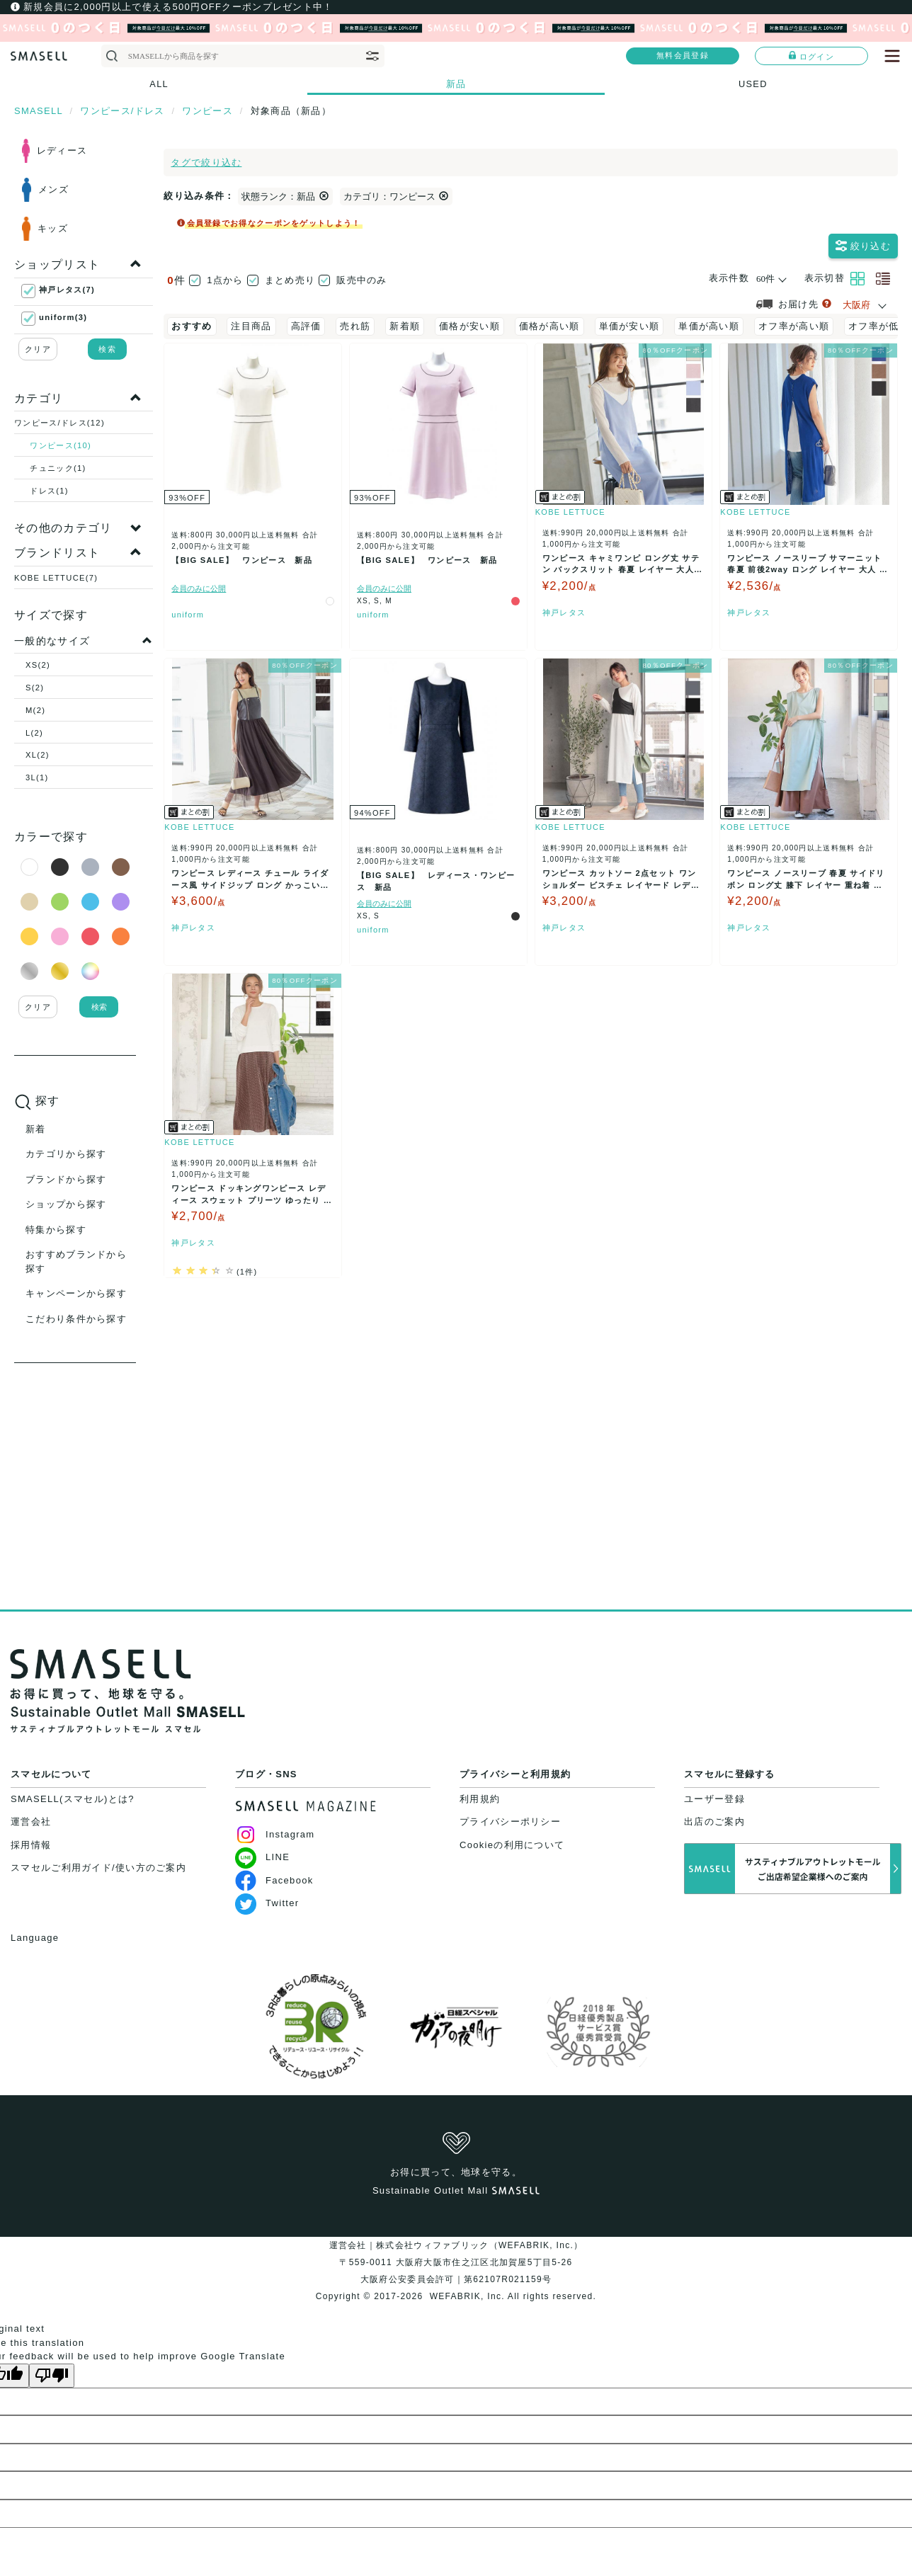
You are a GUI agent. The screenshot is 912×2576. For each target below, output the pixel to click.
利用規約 (480, 1799)
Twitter (267, 1903)
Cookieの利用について (512, 1845)
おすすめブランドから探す (76, 1261)
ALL (159, 84)
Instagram (275, 1834)
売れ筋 (355, 326)
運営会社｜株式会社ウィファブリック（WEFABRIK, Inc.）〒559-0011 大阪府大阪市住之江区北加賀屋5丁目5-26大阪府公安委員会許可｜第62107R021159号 (456, 2262)
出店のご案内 (714, 1821)
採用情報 (31, 1845)
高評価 (306, 326)
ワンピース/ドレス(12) (59, 422)
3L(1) (37, 777)
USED (753, 84)
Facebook (274, 1880)
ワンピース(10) (60, 445)
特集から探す (55, 1229)
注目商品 (251, 326)
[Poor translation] (51, 2376)
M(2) (35, 710)
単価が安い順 (629, 326)
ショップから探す (65, 1204)
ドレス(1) (49, 490)
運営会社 (31, 1821)
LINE (262, 1857)
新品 (456, 84)
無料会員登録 (682, 55)
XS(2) (37, 665)
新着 (35, 1129)
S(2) (34, 687)
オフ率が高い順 (793, 326)
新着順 (404, 326)
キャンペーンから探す (76, 1293)
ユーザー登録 (714, 1799)
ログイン (811, 56)
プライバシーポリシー (510, 1821)
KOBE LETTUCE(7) (56, 578)
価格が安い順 (469, 326)
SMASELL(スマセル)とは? (73, 1799)
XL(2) (37, 755)
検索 (107, 349)
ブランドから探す (65, 1179)
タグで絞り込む (206, 162)
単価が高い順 (708, 326)
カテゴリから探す (65, 1154)
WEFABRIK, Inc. (467, 2296)
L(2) (34, 733)
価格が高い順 (549, 326)
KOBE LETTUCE (570, 527)
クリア (38, 349)
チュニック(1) (58, 468)
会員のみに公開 (198, 604)
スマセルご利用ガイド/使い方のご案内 (98, 1867)
